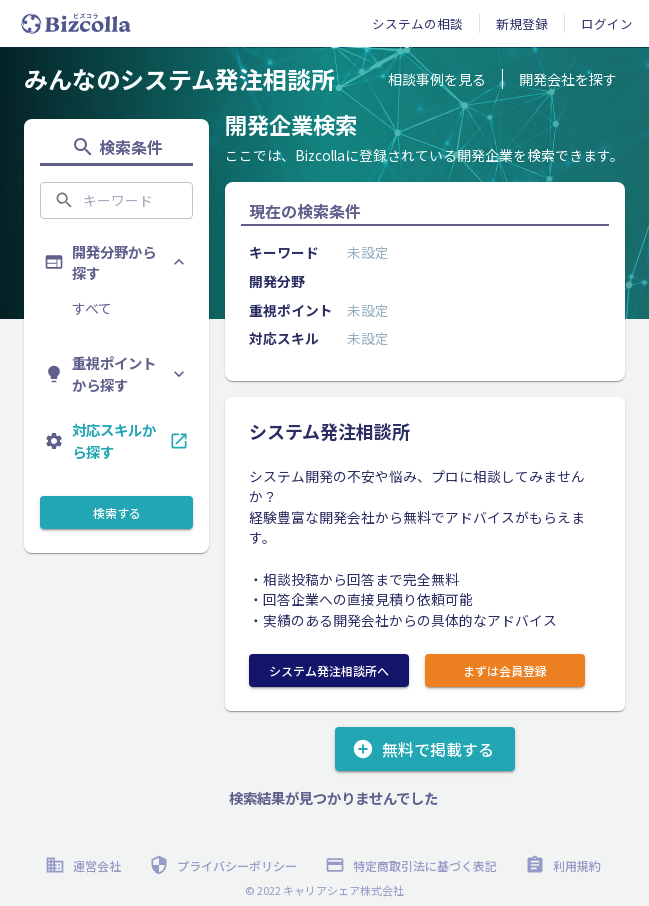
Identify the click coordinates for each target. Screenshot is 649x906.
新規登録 (522, 23)
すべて (92, 308)
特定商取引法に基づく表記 (413, 865)
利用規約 (565, 865)
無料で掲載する (425, 749)
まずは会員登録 (505, 670)
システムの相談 (417, 23)
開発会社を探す (568, 79)
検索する (116, 512)
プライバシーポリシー (225, 865)
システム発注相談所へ (329, 670)
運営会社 (85, 865)
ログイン (607, 23)
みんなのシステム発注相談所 (179, 78)
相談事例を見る (437, 79)
